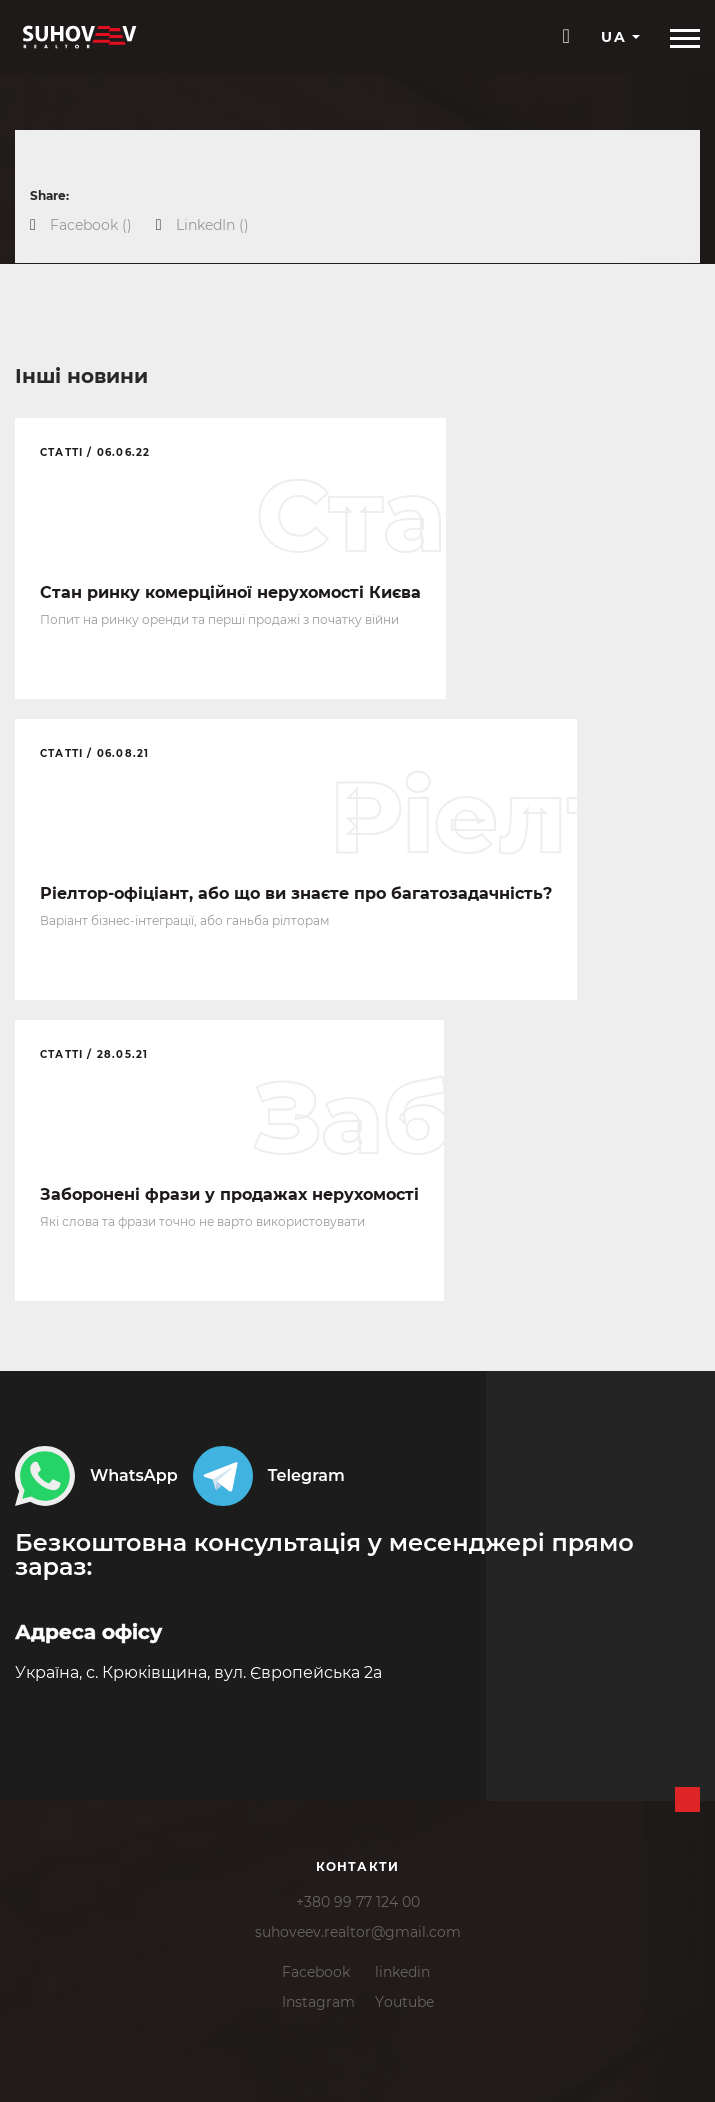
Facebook (316, 1972)
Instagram (318, 2002)
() (91, 225)
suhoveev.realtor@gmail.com (358, 1932)
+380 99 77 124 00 (358, 1902)
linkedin (402, 1972)
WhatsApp (96, 1476)
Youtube (404, 2002)
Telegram (269, 1476)
